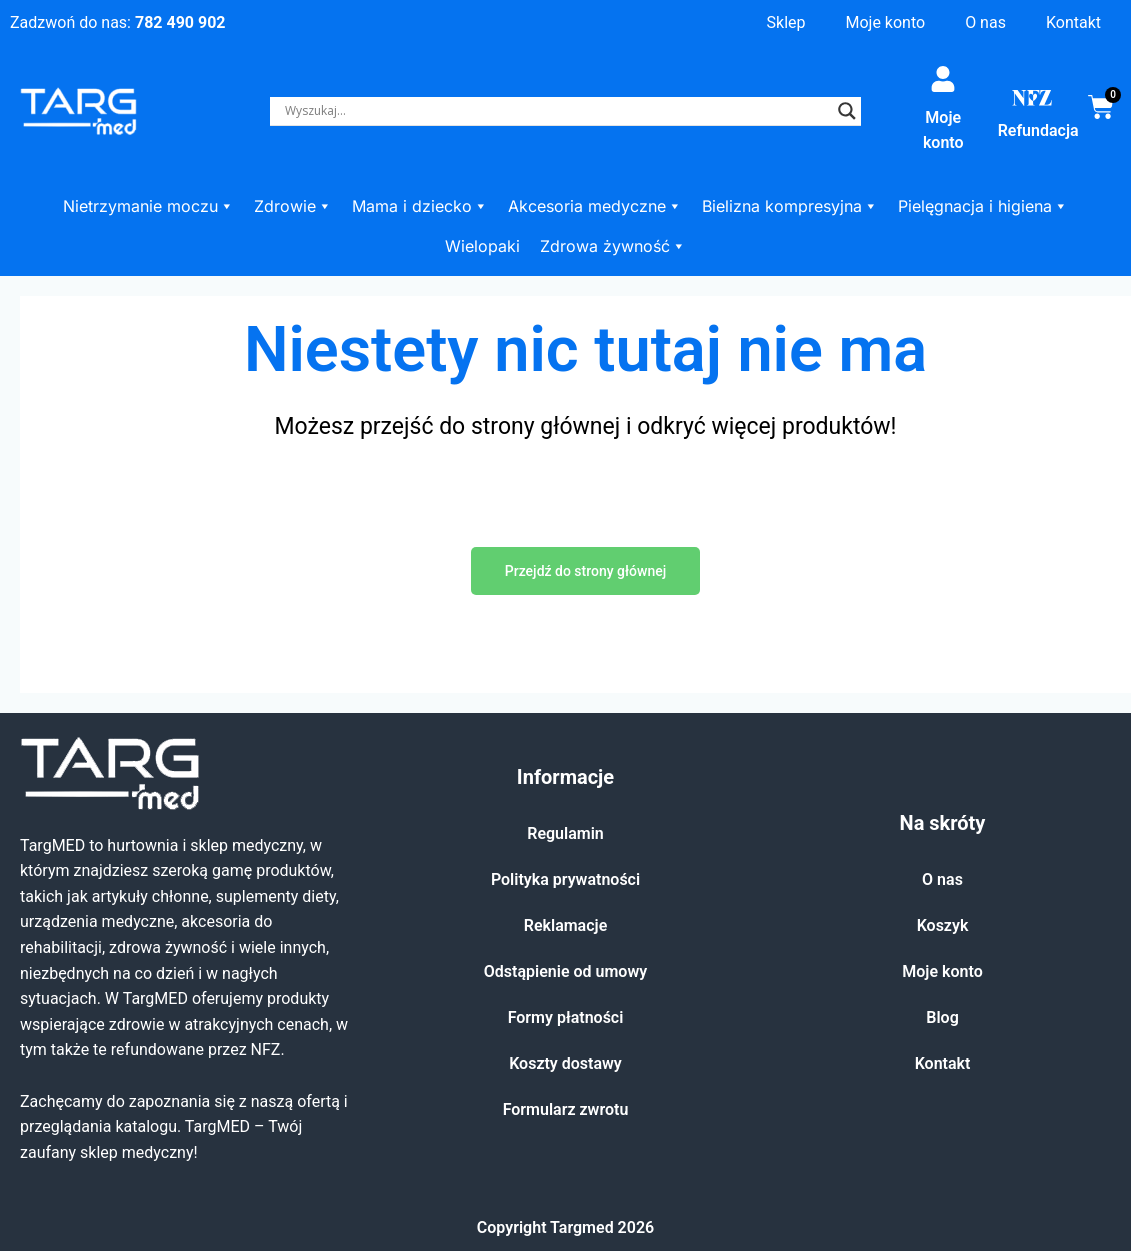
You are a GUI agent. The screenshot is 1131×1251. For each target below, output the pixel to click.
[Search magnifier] (847, 111)
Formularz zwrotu (566, 1109)
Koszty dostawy (565, 1063)
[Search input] (556, 111)
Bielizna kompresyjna (790, 206)
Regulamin (565, 833)
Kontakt (1073, 22)
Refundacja (1038, 130)
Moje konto (885, 22)
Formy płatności (566, 1017)
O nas (985, 22)
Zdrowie (293, 206)
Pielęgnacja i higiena (983, 206)
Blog (942, 1017)
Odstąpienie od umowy (565, 971)
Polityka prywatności (565, 879)
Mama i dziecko (420, 206)
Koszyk (943, 925)
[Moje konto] (943, 79)
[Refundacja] (1032, 98)
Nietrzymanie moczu (148, 206)
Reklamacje (566, 925)
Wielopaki (482, 246)
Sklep (786, 22)
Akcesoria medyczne (595, 206)
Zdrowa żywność (613, 246)
